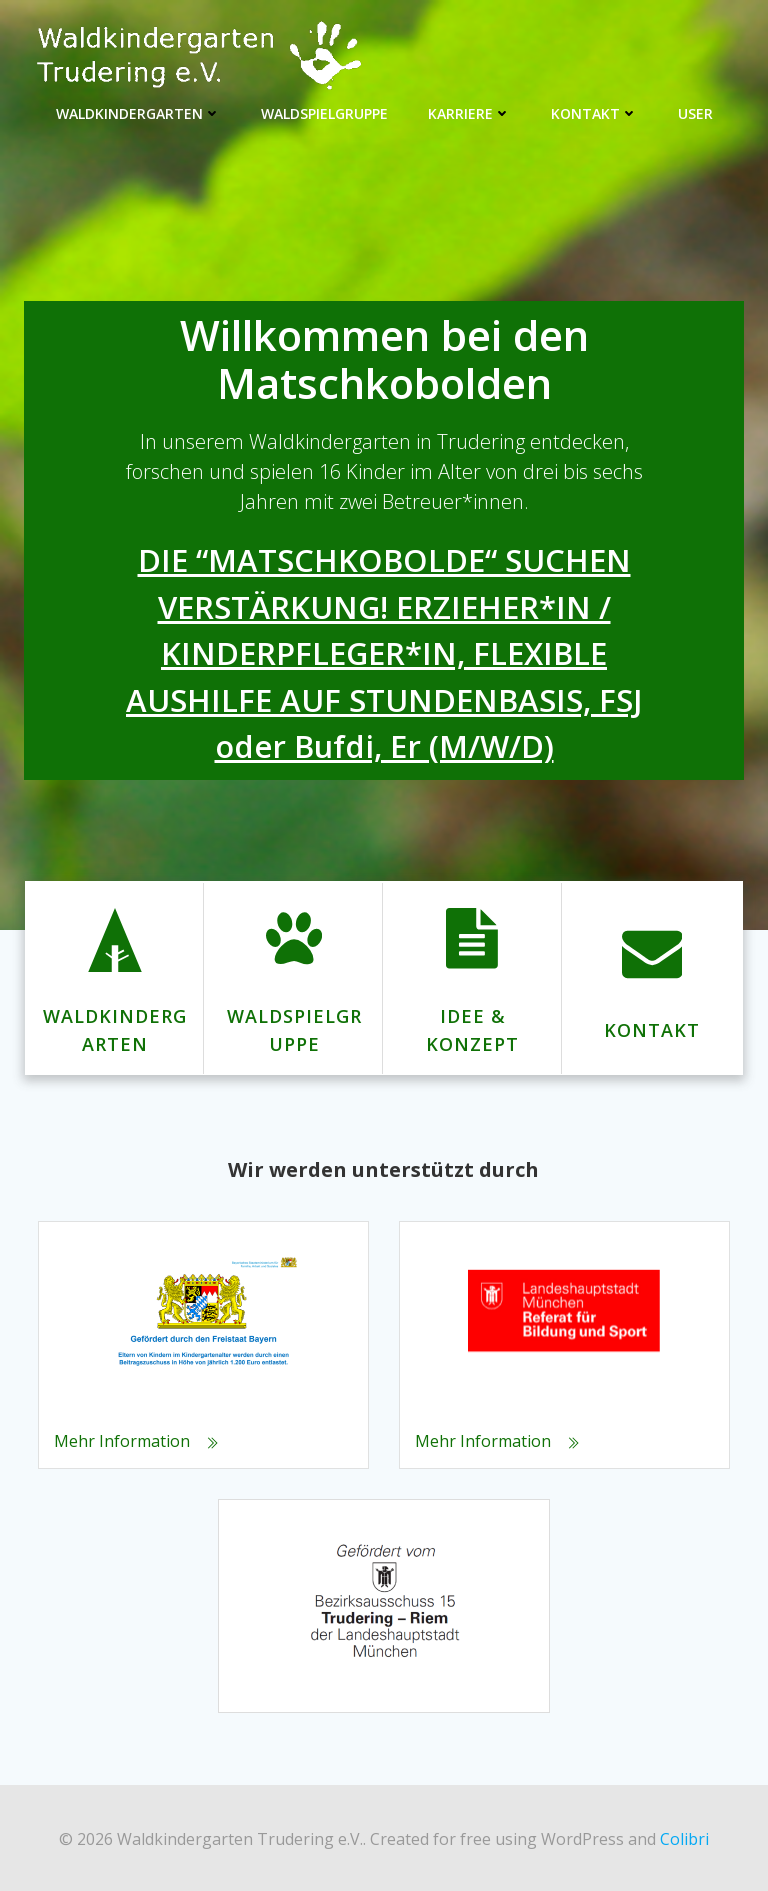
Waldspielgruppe (324, 110)
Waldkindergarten (138, 110)
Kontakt (594, 110)
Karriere (469, 110)
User (695, 110)
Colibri (684, 1837)
